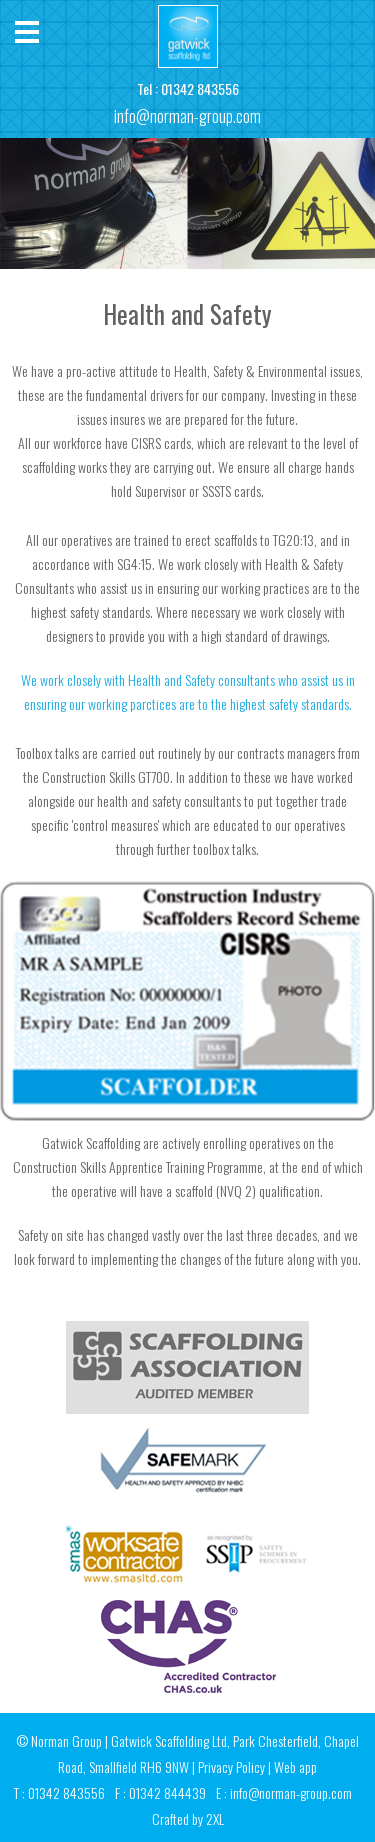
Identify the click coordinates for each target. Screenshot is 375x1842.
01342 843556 (200, 88)
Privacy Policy (231, 1766)
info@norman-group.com (187, 116)
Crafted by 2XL (188, 1818)
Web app (295, 1766)
